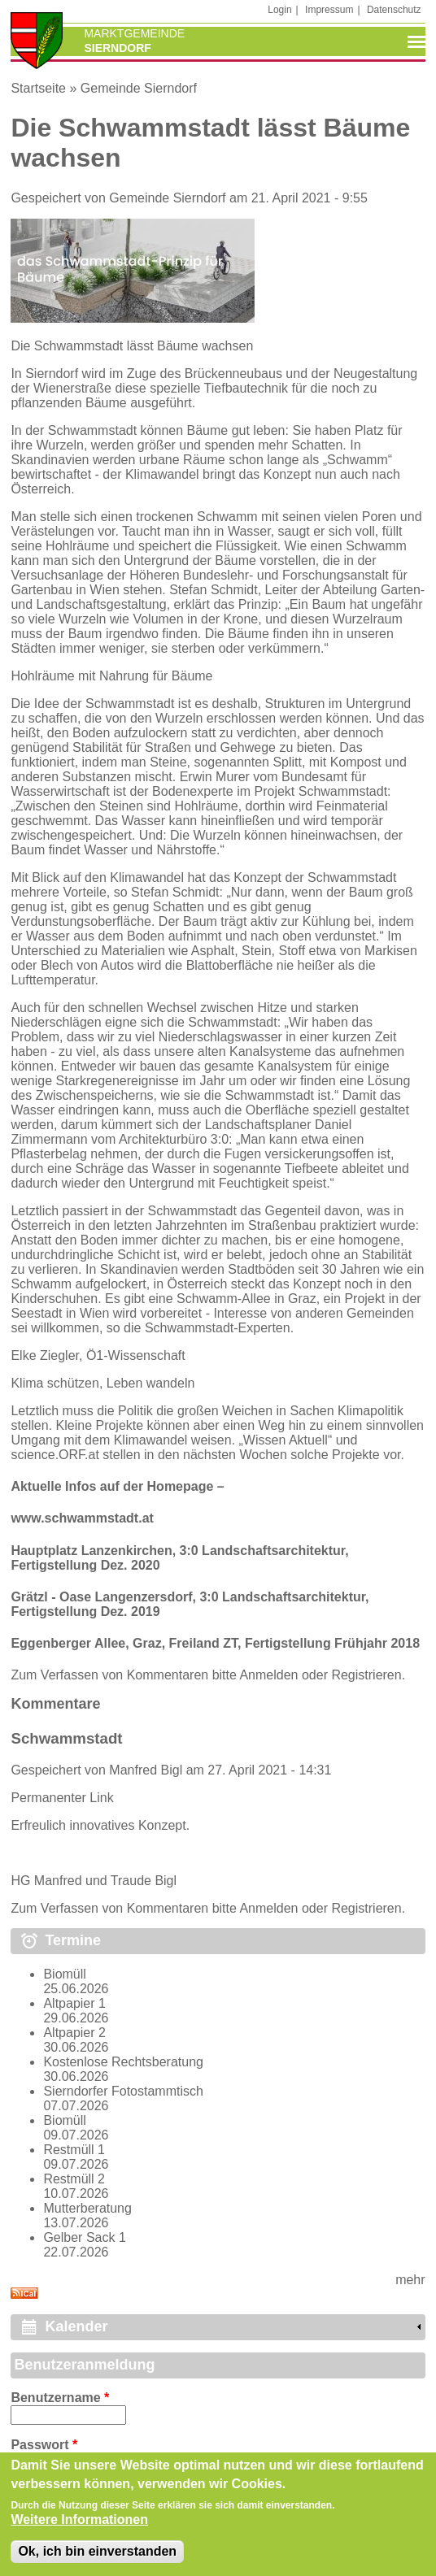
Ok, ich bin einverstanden (97, 2555)
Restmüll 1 (74, 2150)
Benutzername (60, 2397)
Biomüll (64, 1974)
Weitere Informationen (79, 2523)
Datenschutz (394, 9)
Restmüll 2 (74, 2179)
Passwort (44, 2445)
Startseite (38, 88)
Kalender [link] (76, 2326)
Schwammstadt (66, 1738)
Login (279, 9)
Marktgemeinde (134, 33)
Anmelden (268, 1675)
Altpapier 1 (74, 2003)
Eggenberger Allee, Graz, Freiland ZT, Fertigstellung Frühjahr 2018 (215, 1643)
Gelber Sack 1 (84, 2237)
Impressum (329, 9)
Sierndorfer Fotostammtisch (123, 2091)
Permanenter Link (62, 1798)
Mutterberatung (87, 2208)
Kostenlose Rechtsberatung (123, 2062)
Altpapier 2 (74, 2033)
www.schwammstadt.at (82, 1518)
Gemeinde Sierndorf (139, 88)
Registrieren (366, 1675)
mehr (410, 2280)
